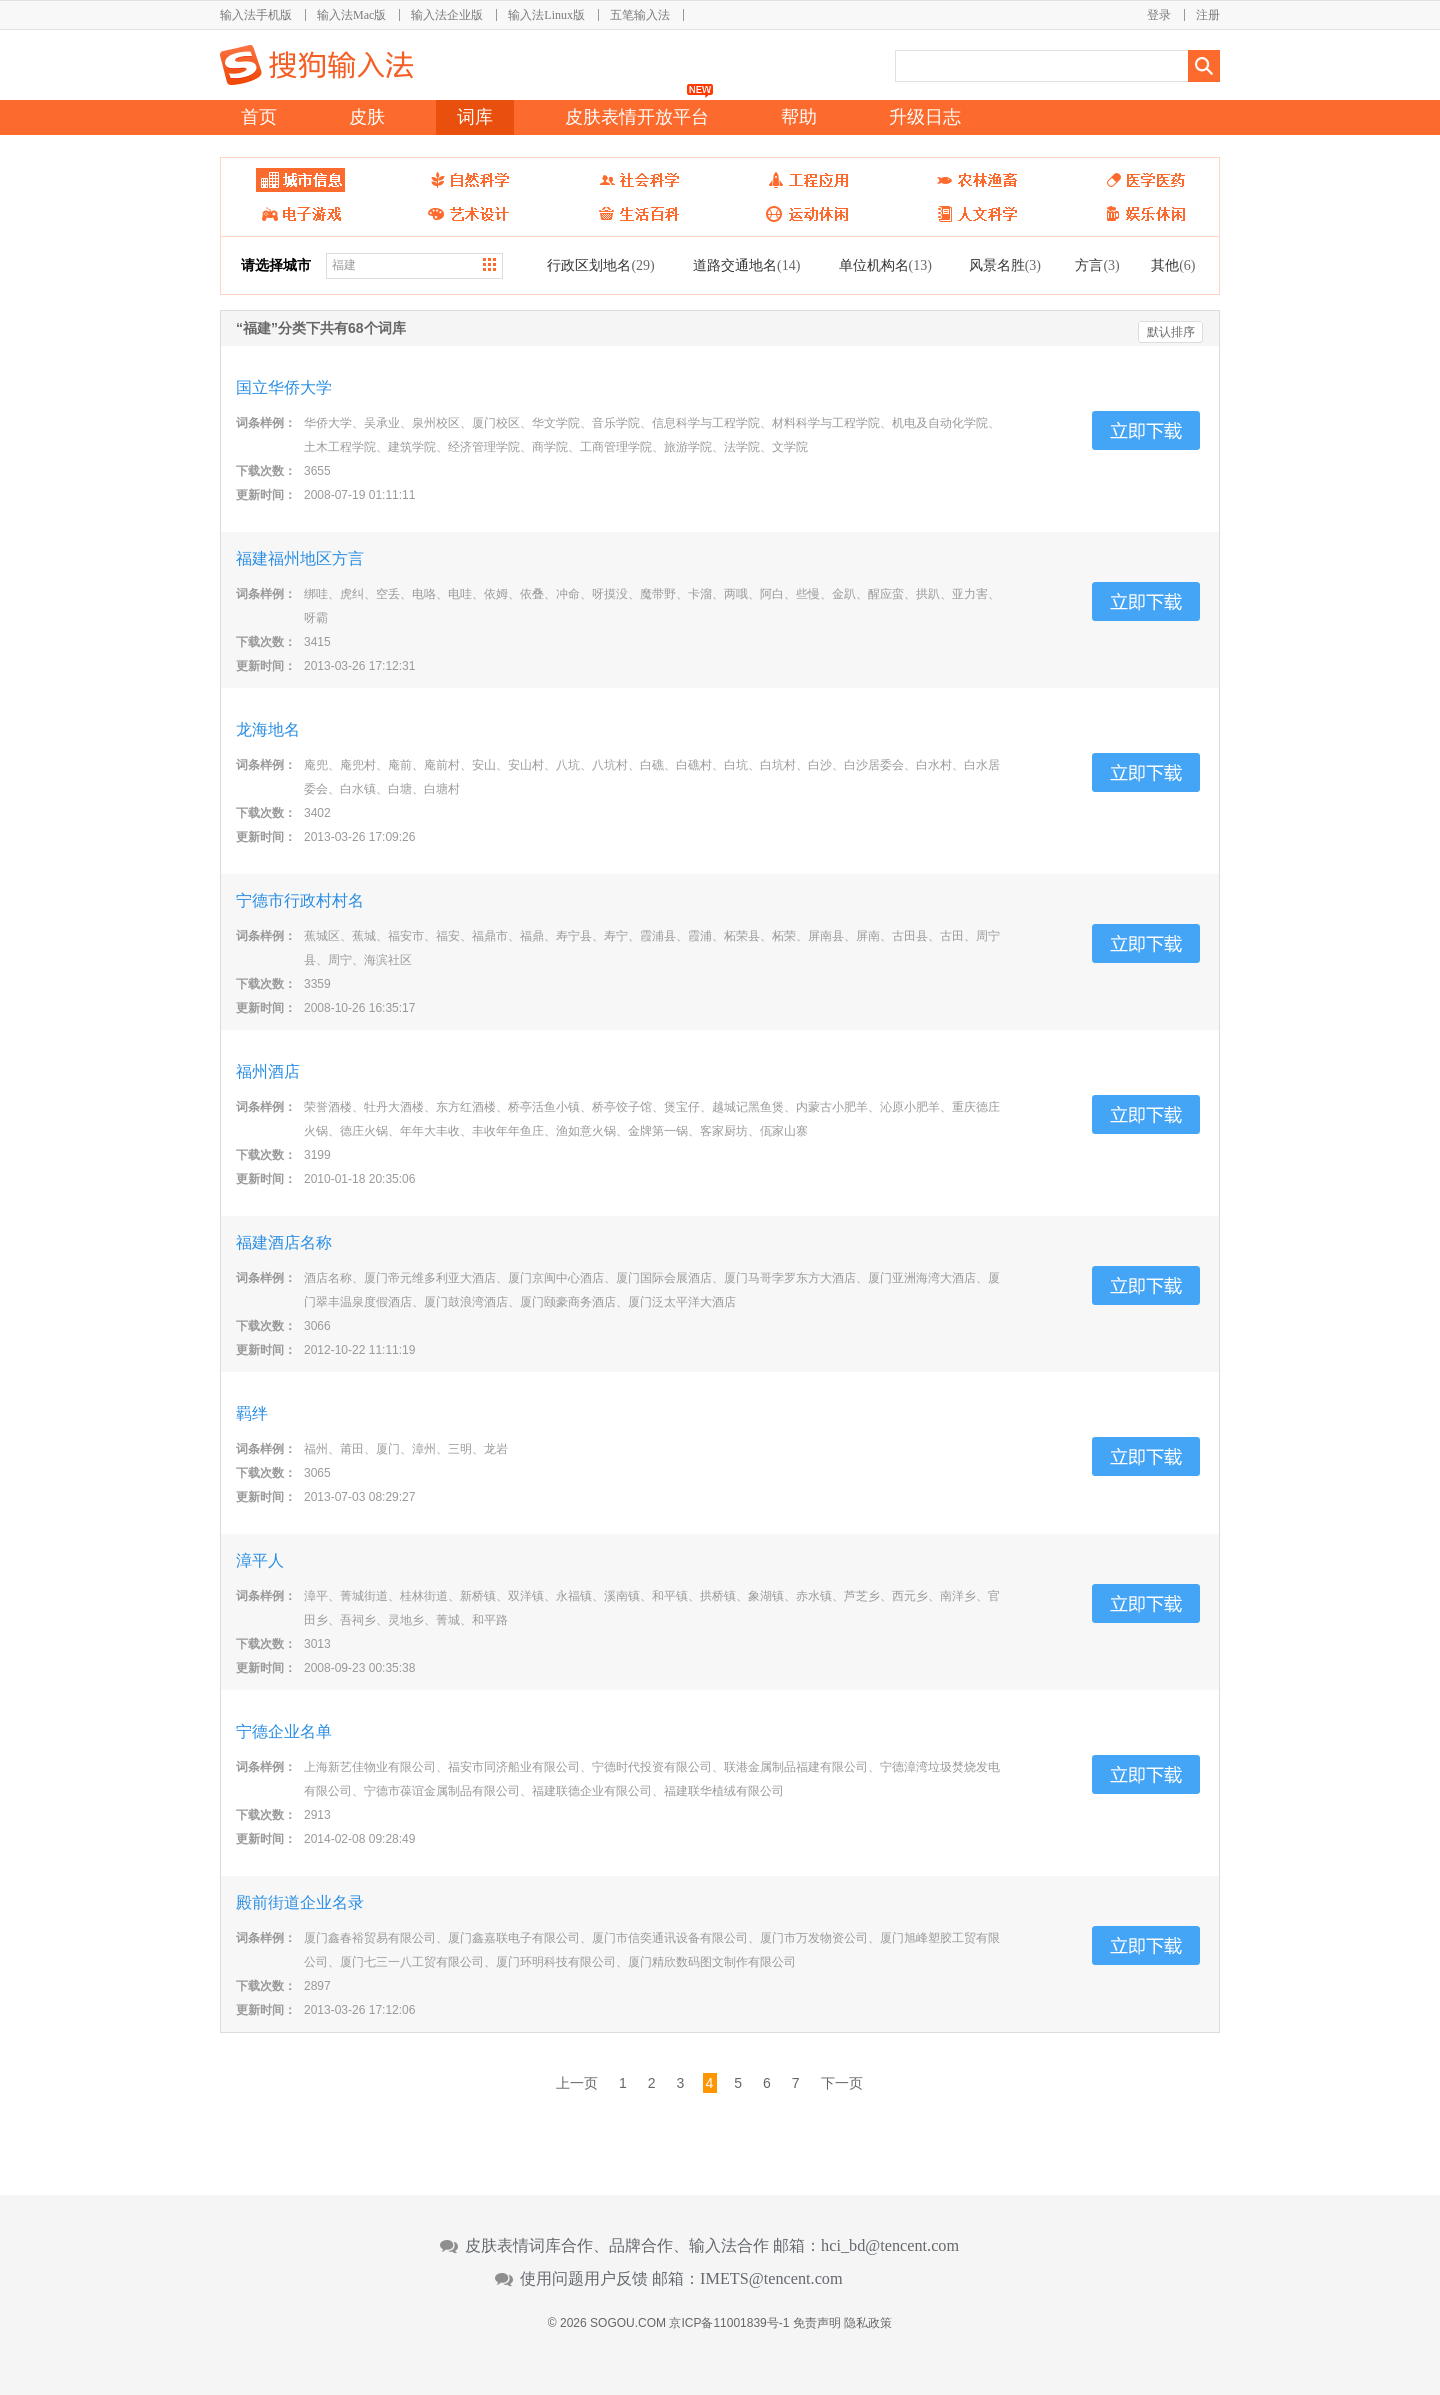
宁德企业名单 (284, 1731)
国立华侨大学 (284, 387)
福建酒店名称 (284, 1242)
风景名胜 (1005, 265)
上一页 (577, 2083)
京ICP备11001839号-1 (729, 2323)
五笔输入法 (640, 15)
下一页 (842, 2083)
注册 (1208, 15)
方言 (1097, 265)
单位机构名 (885, 265)
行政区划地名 (600, 265)
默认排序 (1171, 332)
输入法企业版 (447, 15)
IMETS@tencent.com (771, 2279)
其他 (1173, 265)
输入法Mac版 (351, 15)
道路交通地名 (746, 265)
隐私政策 (868, 2323)
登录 (1159, 15)
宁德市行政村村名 (300, 900)
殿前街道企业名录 (300, 1902)
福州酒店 (268, 1071)
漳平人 (260, 1560)
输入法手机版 (256, 15)
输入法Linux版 (546, 15)
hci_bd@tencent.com (890, 2246)
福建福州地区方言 (300, 558)
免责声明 (817, 2323)
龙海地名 (268, 729)
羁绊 (252, 1413)
